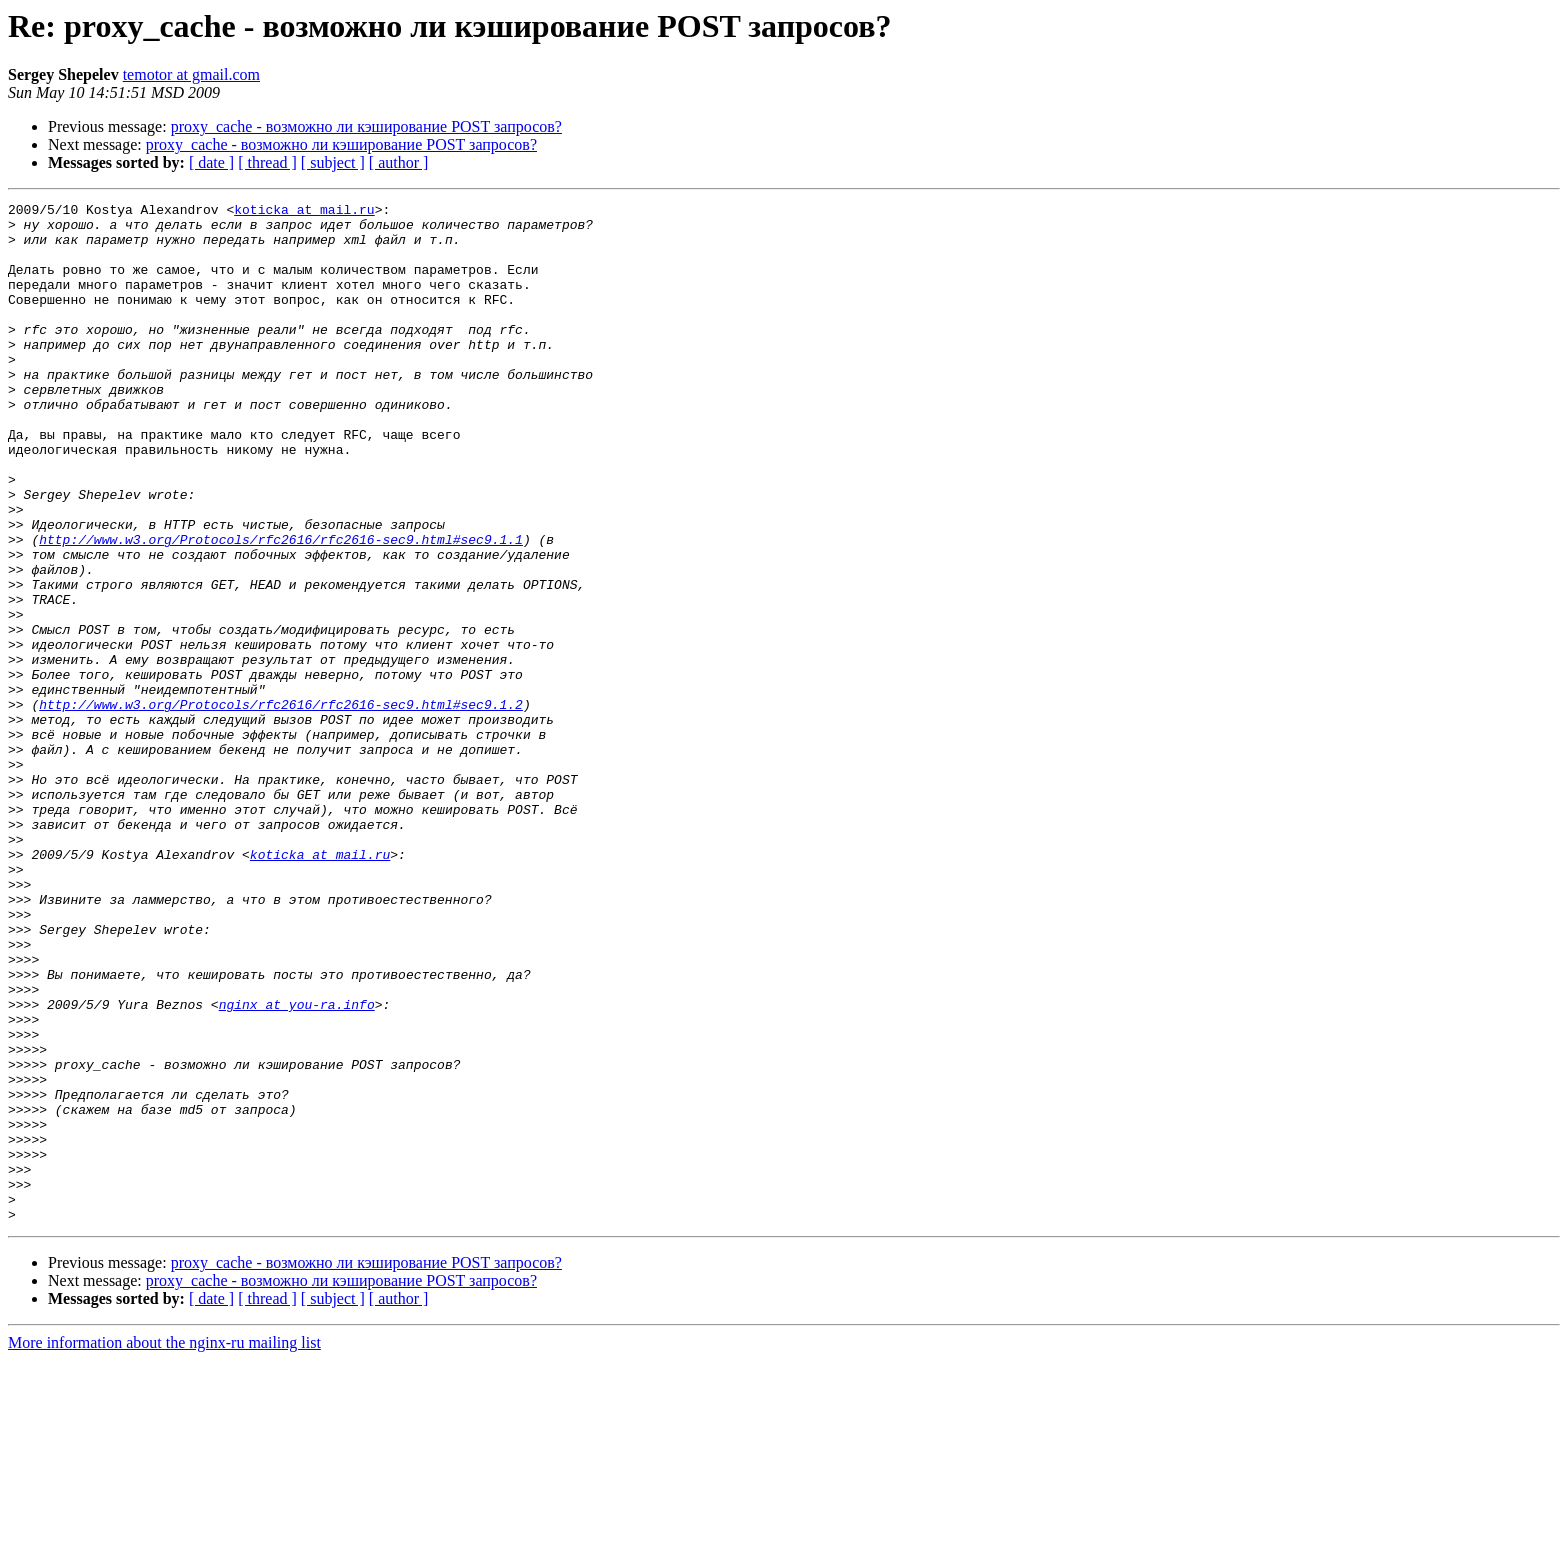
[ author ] (399, 162)
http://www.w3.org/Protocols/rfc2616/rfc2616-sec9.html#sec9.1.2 (281, 806)
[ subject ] (333, 162)
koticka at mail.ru (304, 212)
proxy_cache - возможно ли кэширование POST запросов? (366, 126)
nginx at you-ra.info (297, 1166)
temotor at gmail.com (191, 74)
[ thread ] (267, 162)
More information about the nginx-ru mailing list (164, 1546)
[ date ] (211, 162)
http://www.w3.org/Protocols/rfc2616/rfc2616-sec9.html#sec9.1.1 (281, 608)
